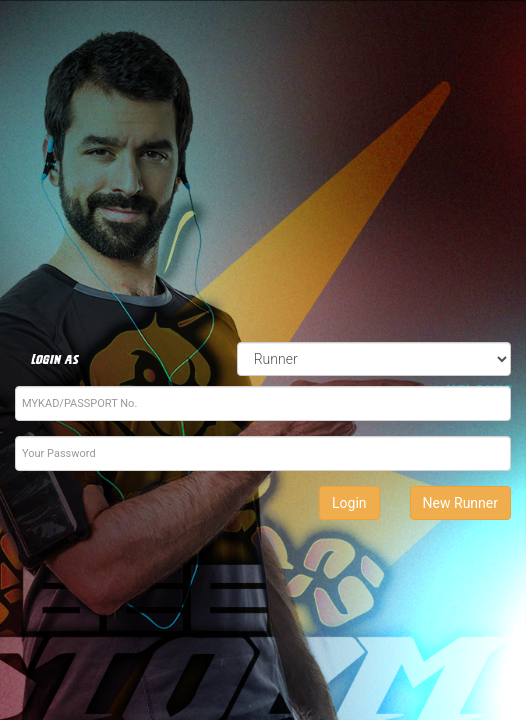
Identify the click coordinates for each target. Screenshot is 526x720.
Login (349, 503)
